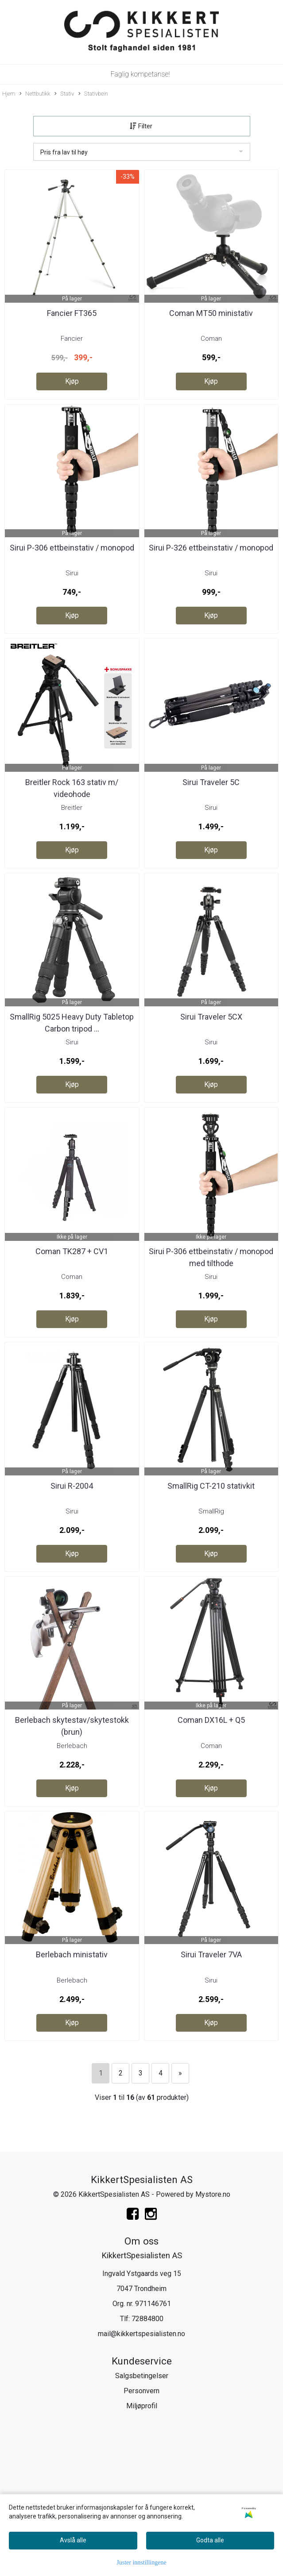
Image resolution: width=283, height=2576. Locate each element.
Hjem (9, 93)
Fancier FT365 (72, 313)
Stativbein (93, 94)
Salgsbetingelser (141, 2376)
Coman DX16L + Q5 (211, 1720)
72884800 (147, 2318)
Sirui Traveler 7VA (211, 1954)
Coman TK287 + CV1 (71, 1251)
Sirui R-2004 (71, 1485)
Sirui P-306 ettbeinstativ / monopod (72, 547)
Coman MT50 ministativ (211, 313)
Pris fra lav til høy (64, 152)
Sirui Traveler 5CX (211, 1016)
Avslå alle (73, 2540)
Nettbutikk (34, 94)
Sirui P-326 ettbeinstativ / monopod (211, 547)
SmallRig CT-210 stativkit (211, 1485)
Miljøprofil (141, 2406)
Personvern (141, 2391)
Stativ (64, 94)
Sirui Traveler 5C (211, 782)
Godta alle (210, 2540)
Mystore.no (212, 2194)
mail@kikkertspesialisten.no (141, 2334)
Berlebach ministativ (72, 1954)
